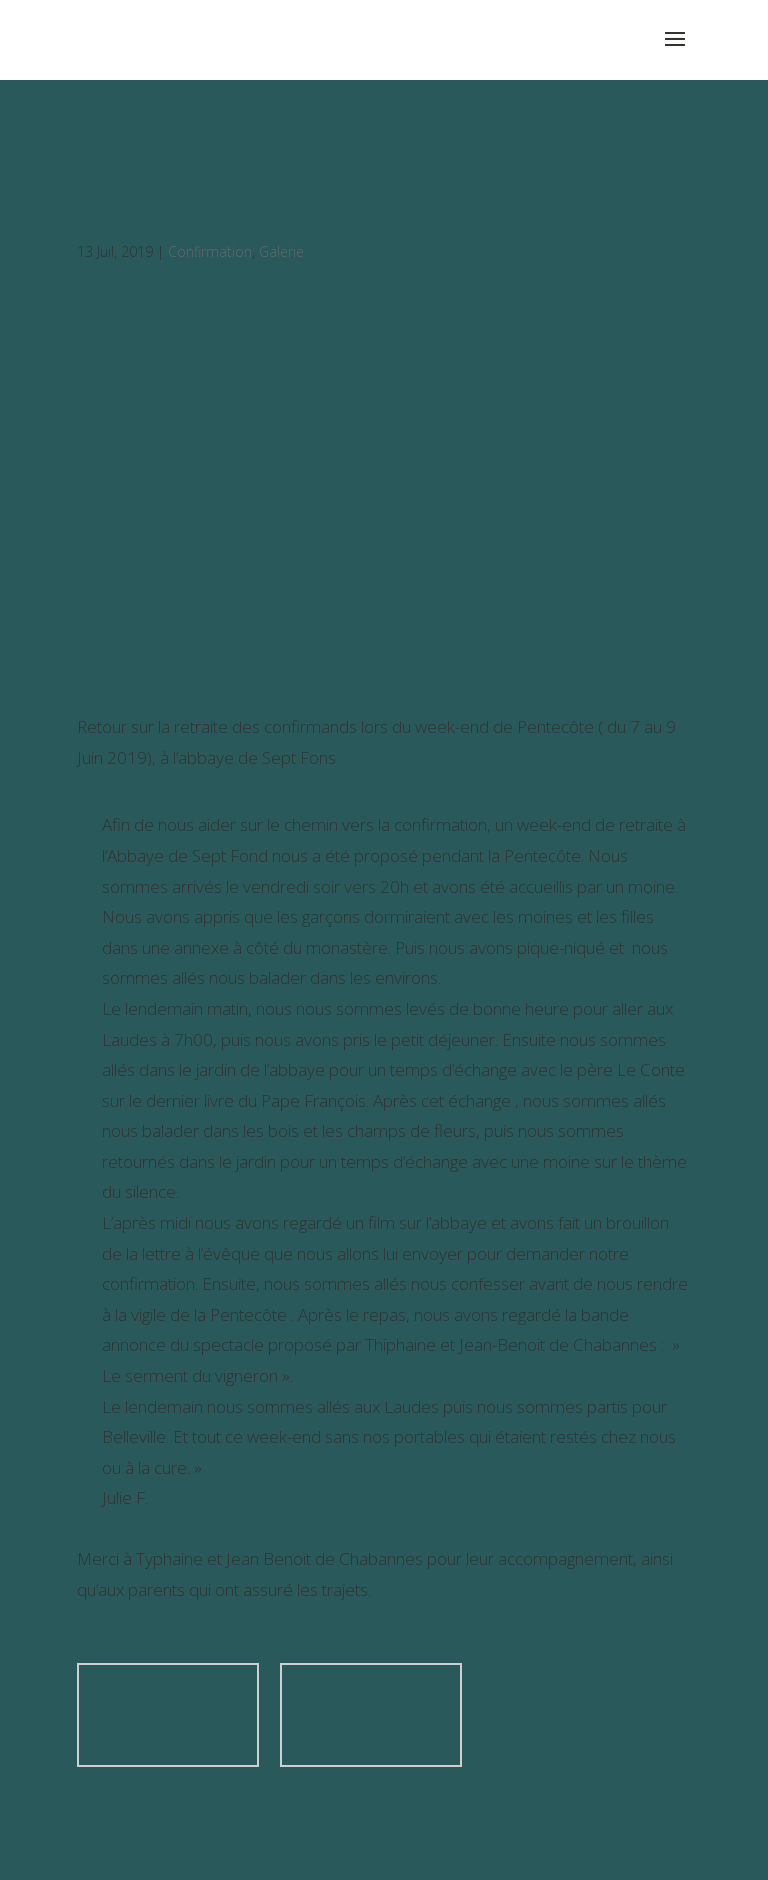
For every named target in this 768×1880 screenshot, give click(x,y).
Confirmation (210, 251)
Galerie (281, 251)
